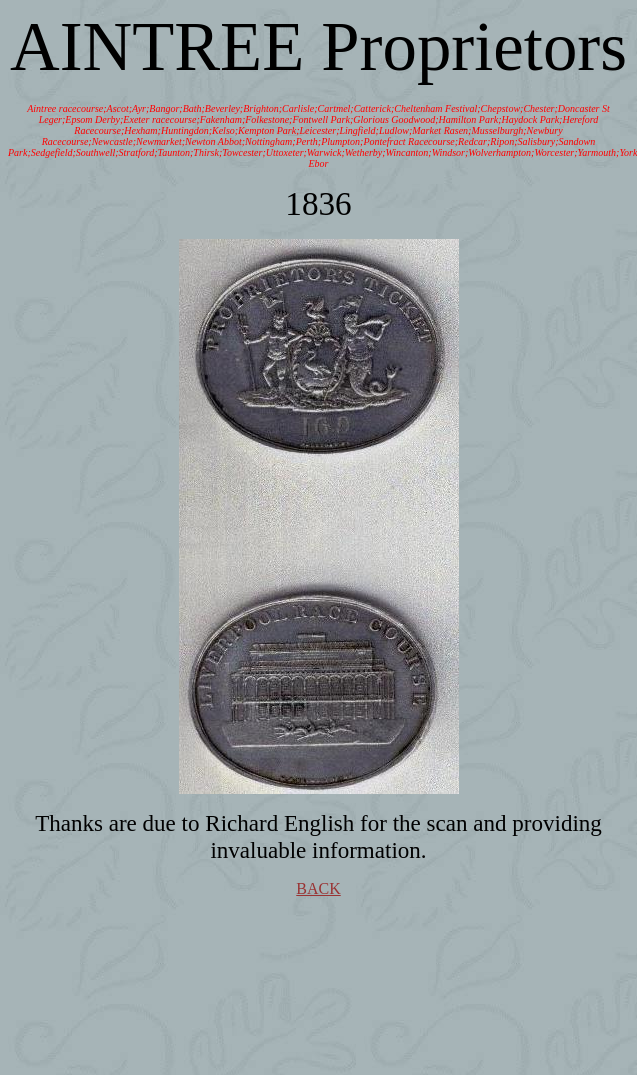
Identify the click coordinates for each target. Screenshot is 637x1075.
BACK (318, 888)
